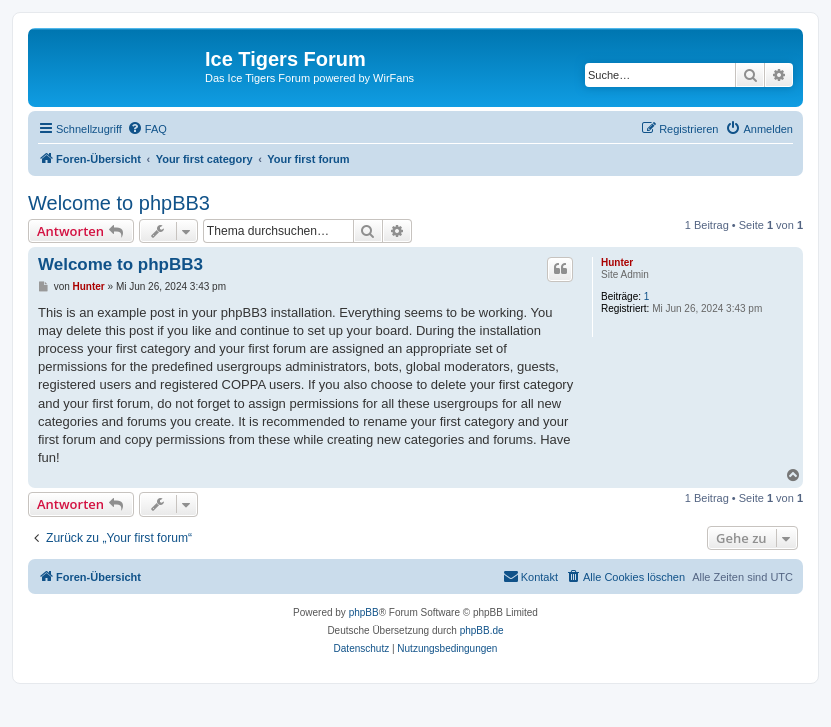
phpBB (364, 612)
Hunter (617, 262)
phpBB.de (482, 630)
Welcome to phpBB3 (119, 203)
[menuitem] (147, 129)
